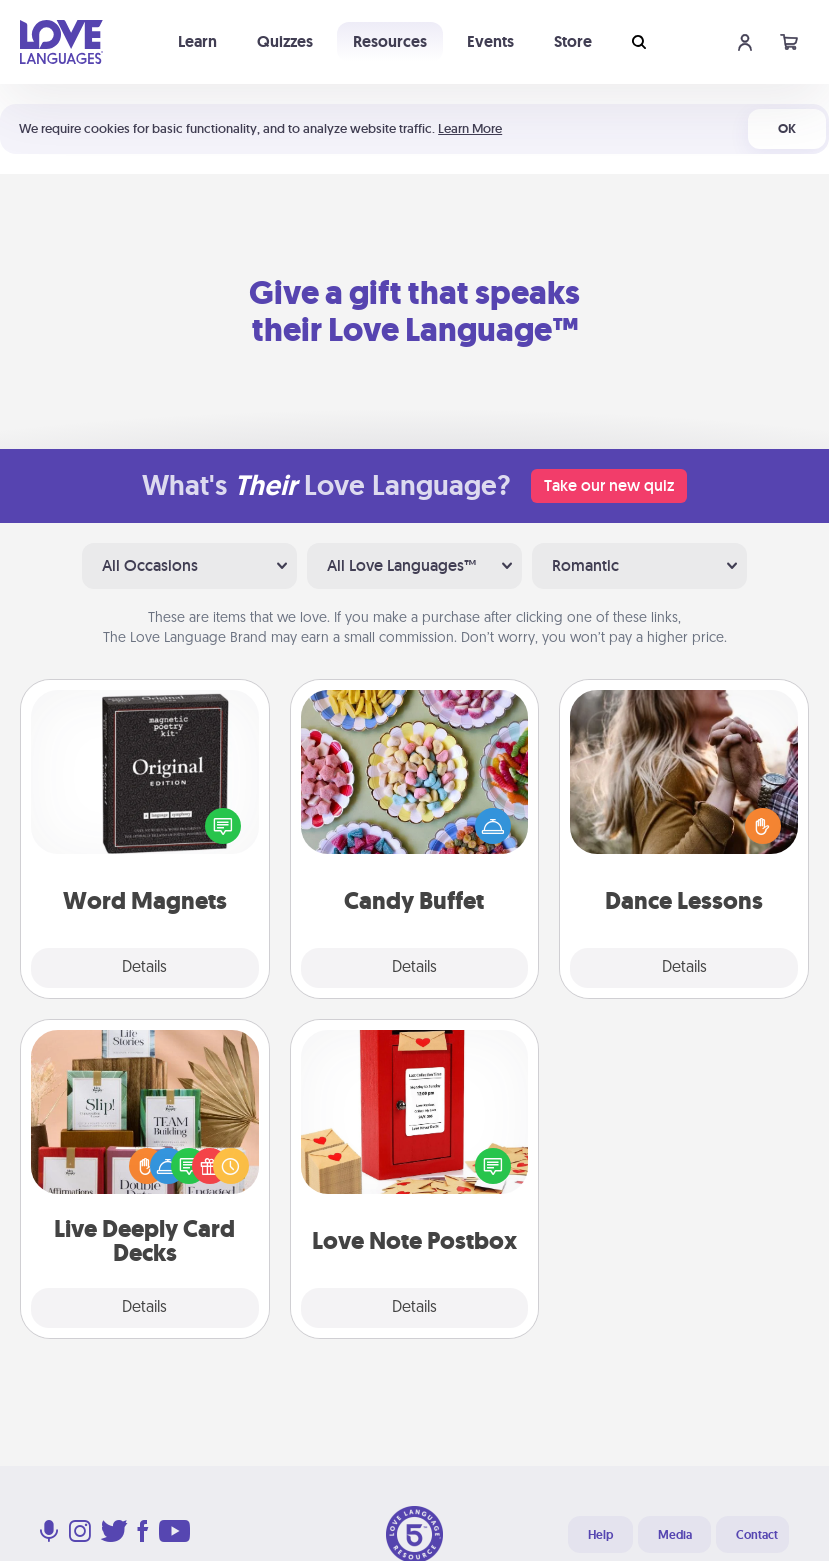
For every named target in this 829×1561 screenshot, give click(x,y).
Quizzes (285, 41)
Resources (390, 41)
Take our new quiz (609, 485)
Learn (197, 41)
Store (573, 41)
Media (675, 1535)
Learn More (470, 128)
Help (600, 1535)
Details (144, 968)
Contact (757, 1535)
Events (490, 41)
